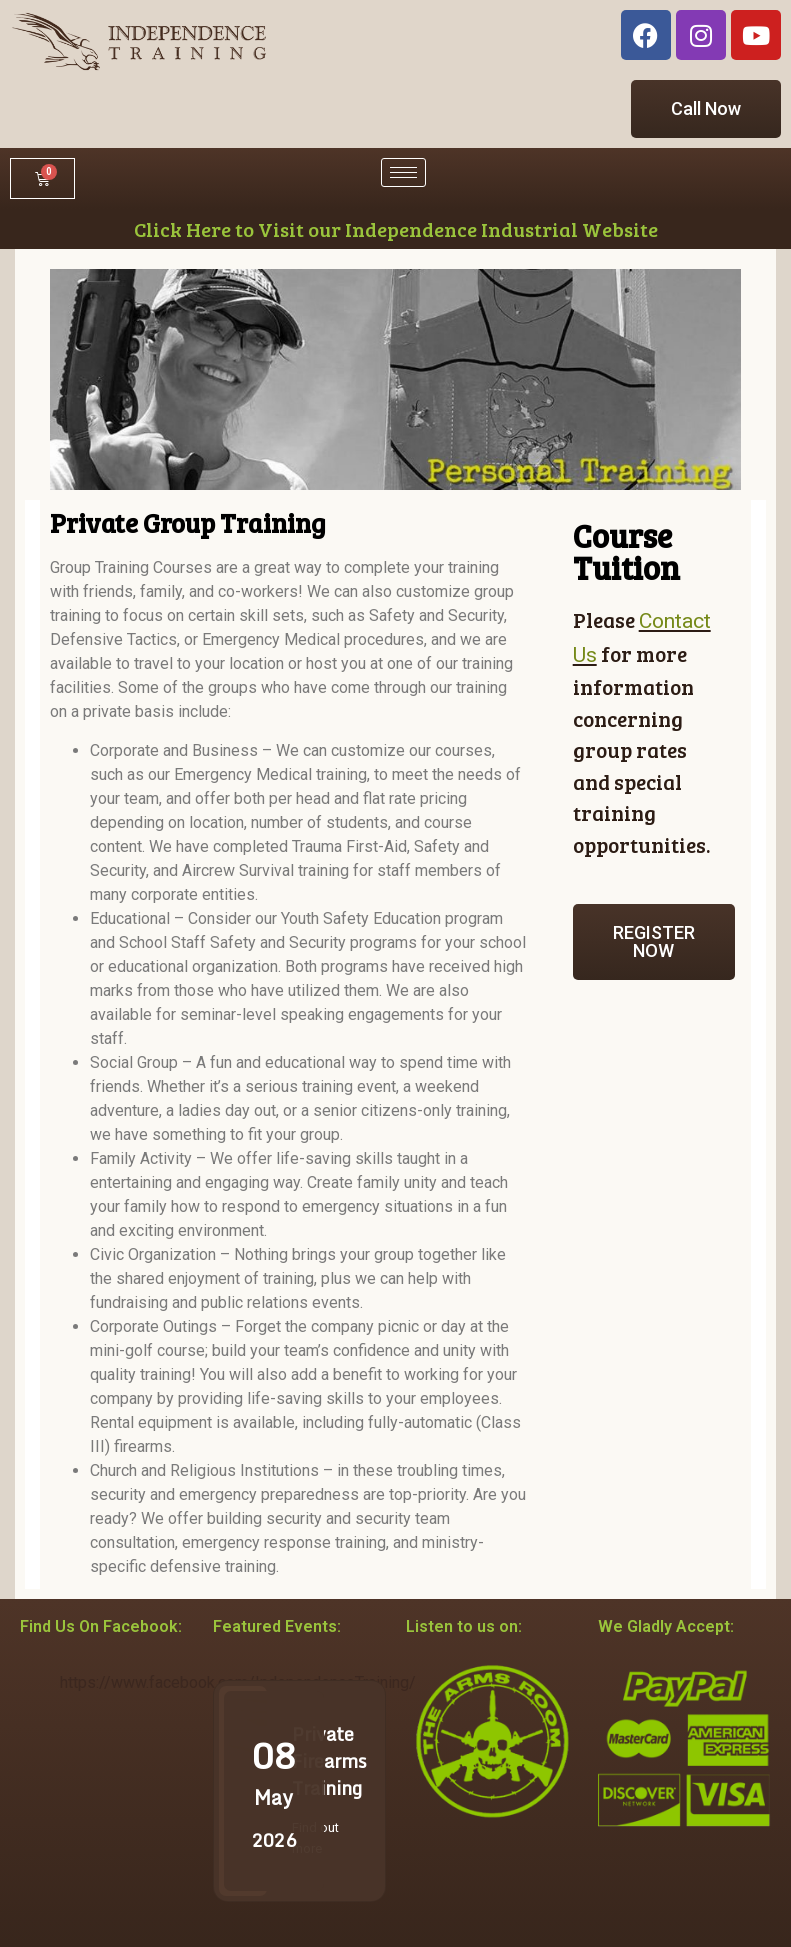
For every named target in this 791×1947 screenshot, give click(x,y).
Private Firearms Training (329, 1761)
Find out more (315, 1838)
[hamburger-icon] (403, 172)
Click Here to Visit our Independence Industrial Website (396, 229)
